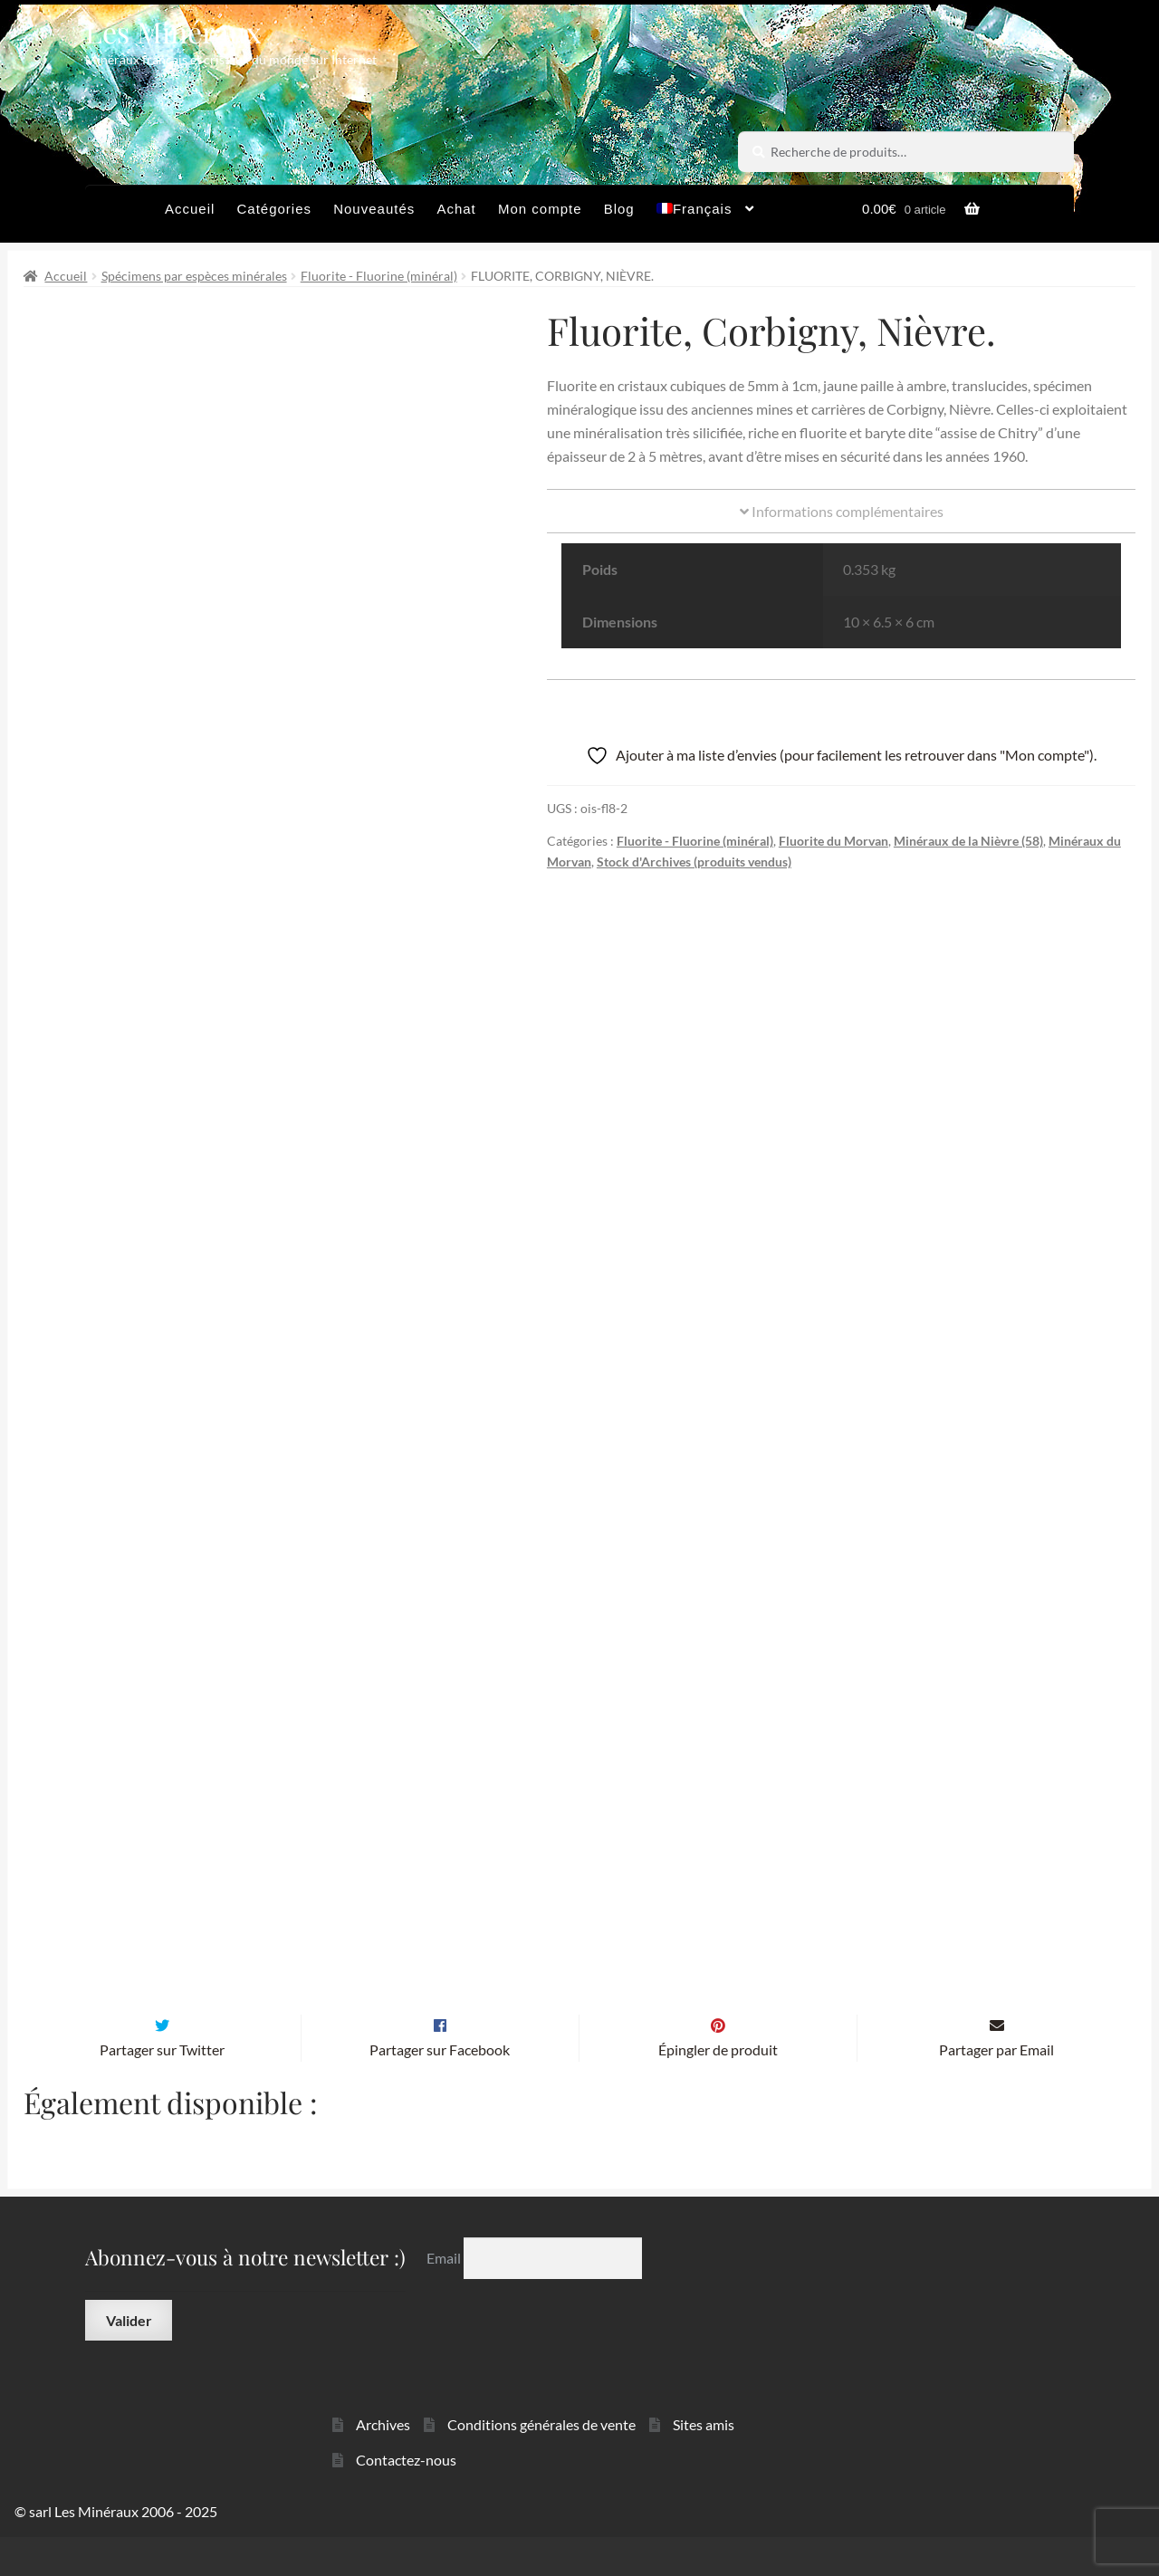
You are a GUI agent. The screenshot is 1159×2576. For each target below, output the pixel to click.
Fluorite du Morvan (833, 840)
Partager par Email (996, 2087)
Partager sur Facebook (439, 2087)
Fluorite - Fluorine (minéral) (379, 275)
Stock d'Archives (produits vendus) (694, 861)
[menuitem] (705, 214)
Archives (383, 2462)
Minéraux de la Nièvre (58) (968, 840)
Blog (619, 208)
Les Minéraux (173, 31)
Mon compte (540, 208)
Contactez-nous (406, 2497)
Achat (455, 208)
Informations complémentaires (841, 511)
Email (445, 2296)
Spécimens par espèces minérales (194, 275)
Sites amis (703, 2462)
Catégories (273, 208)
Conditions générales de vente (541, 2462)
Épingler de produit (718, 2087)
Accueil (190, 208)
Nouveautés (374, 208)
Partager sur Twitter (162, 2087)
